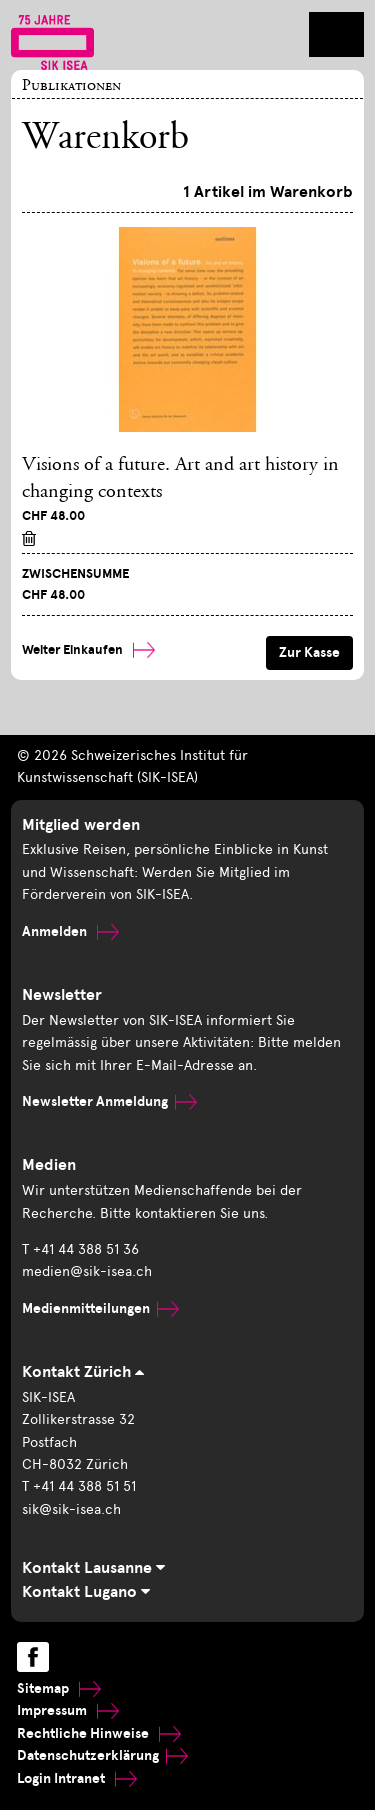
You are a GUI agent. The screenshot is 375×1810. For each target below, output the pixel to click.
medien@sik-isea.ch (87, 1271)
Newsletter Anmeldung (109, 1101)
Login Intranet (77, 1778)
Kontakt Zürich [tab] (83, 1372)
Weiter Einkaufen (88, 650)
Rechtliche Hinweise (99, 1733)
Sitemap (59, 1688)
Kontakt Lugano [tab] (86, 1592)
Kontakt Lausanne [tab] (93, 1568)
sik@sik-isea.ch (71, 1509)
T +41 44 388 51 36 (80, 1249)
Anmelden (70, 931)
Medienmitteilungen (100, 1308)
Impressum (68, 1710)
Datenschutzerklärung (102, 1755)
